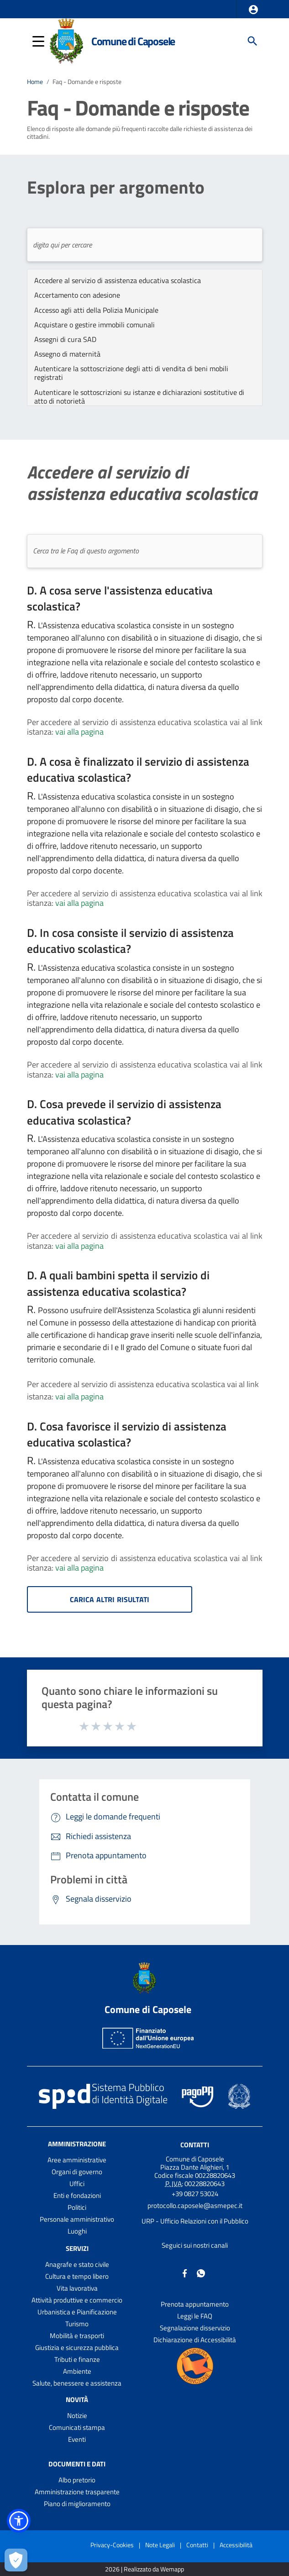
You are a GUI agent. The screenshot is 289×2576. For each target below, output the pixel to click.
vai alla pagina (79, 731)
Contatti (194, 2145)
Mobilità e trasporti (77, 2335)
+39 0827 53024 (195, 2193)
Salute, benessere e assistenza (76, 2383)
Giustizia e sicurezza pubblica (77, 2347)
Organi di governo (77, 2171)
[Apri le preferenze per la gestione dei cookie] (16, 2560)
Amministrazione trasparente (77, 2492)
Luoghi (77, 2231)
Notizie (77, 2415)
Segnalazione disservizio (195, 2328)
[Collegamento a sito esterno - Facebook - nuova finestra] (184, 2272)
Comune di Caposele (133, 41)
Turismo (77, 2323)
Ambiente (77, 2371)
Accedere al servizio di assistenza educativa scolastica (142, 483)
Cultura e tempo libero (77, 2276)
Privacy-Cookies (112, 2545)
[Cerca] (252, 41)
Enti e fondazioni (77, 2195)
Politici (77, 2207)
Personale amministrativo (77, 2219)
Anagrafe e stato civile (77, 2264)
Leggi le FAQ (194, 2316)
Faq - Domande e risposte (87, 81)
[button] (253, 9)
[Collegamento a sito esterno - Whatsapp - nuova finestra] (200, 2272)
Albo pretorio (76, 2480)
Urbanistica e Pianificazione (77, 2312)
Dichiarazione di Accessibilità (194, 2339)
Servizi (77, 2248)
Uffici (76, 2183)
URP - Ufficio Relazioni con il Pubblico (195, 2221)
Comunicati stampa (77, 2427)
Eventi (77, 2439)
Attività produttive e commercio (77, 2300)
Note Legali (160, 2545)
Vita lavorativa (77, 2288)
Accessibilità (236, 2545)
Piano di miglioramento (77, 2503)
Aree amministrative (76, 2160)
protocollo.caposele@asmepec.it (194, 2205)
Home (35, 81)
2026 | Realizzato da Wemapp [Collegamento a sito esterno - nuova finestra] (144, 2569)
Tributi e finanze (77, 2359)
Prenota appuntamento (195, 2304)
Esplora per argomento (116, 187)
